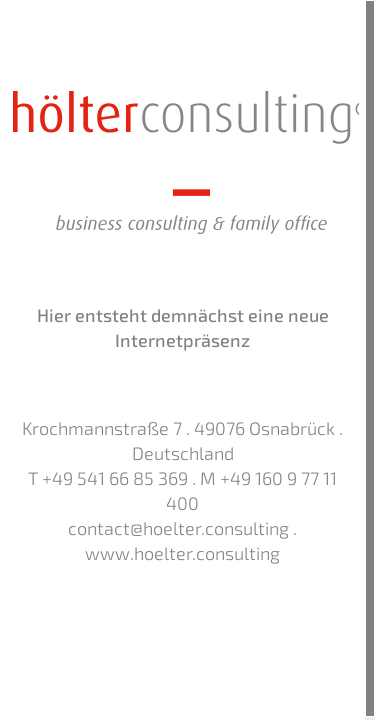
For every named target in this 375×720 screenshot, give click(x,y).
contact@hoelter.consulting (178, 529)
